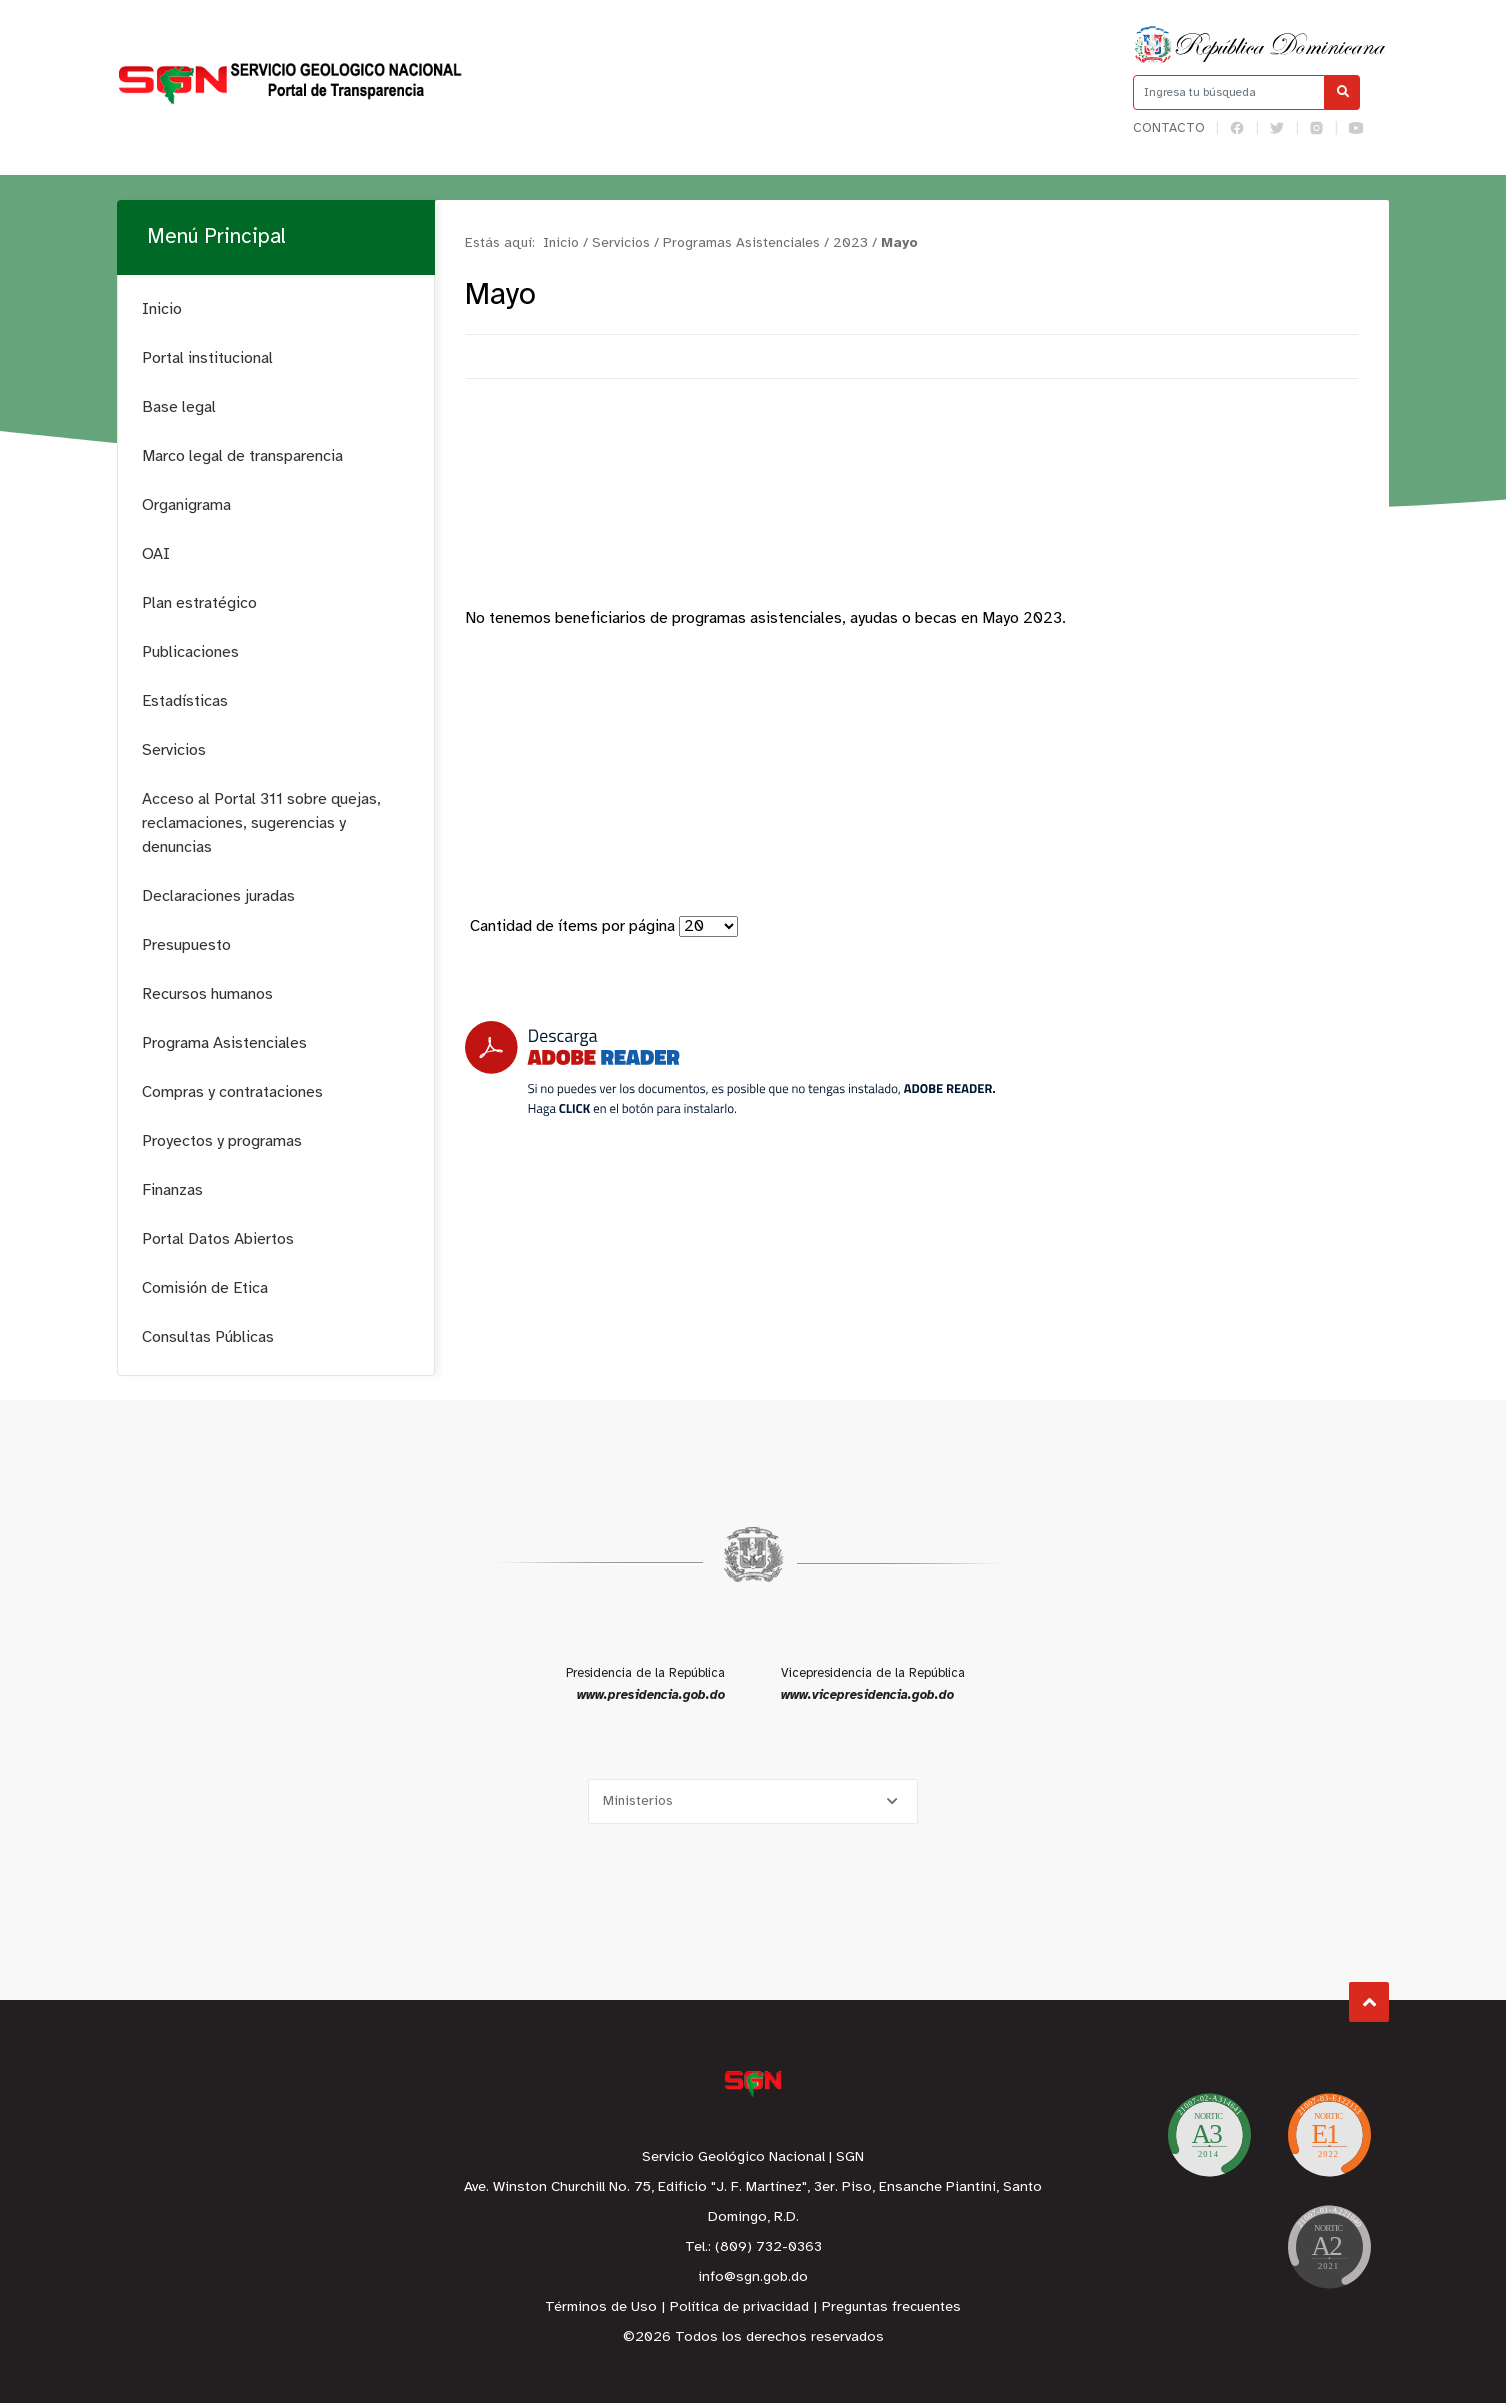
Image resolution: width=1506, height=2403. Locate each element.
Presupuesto (186, 945)
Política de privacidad (739, 2307)
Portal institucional (207, 358)
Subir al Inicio (1369, 2002)
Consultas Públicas (208, 1337)
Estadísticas (185, 701)
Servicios (174, 750)
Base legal (179, 407)
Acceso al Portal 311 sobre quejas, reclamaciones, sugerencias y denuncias (261, 823)
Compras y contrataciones (232, 1092)
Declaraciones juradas (218, 896)
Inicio (162, 309)
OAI (156, 554)
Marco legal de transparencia (242, 456)
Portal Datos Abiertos (218, 1239)
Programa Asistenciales (224, 1043)
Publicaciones (190, 652)
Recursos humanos (207, 994)
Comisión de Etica (205, 1288)
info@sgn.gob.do (753, 2277)
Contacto (1169, 128)
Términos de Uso (601, 2307)
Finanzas (172, 1190)
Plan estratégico (199, 603)
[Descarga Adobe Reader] (730, 1068)
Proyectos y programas (222, 1141)
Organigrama (186, 505)
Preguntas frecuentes (891, 2307)
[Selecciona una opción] (753, 1801)
